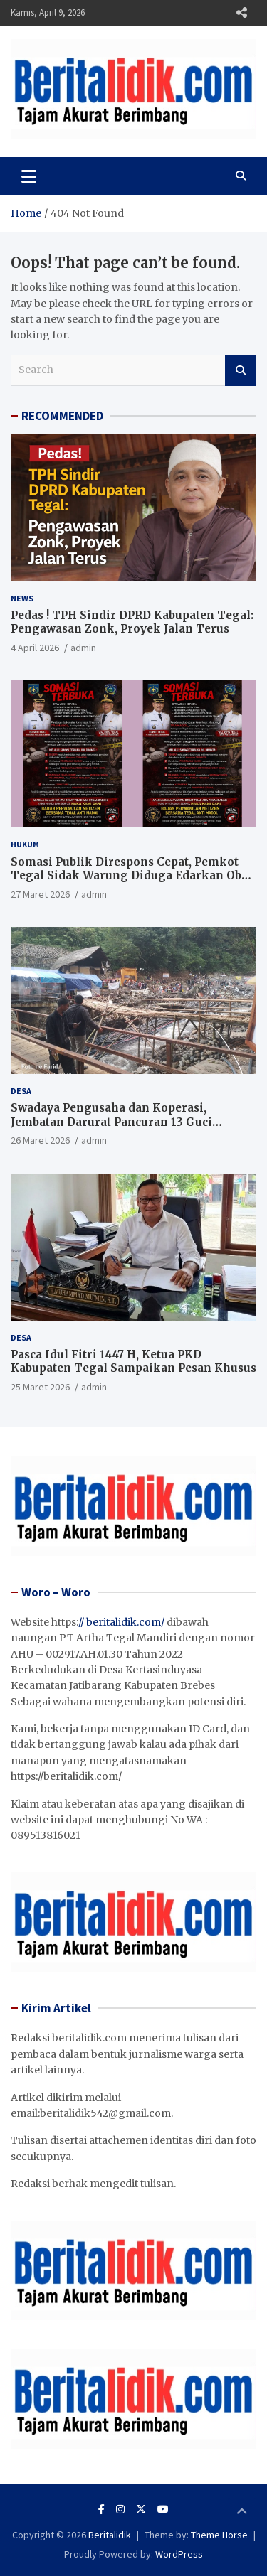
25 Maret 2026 (40, 1386)
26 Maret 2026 (40, 1140)
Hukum (25, 844)
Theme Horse (219, 2534)
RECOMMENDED (62, 416)
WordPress (179, 2554)
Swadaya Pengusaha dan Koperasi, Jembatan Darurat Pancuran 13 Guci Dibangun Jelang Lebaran (111, 1121)
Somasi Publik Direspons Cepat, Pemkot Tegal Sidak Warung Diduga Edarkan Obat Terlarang (131, 875)
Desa (21, 1090)
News (22, 598)
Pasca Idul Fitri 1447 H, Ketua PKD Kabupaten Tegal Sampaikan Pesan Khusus (133, 1361)
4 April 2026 (35, 647)
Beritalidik (109, 2534)
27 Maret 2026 (40, 894)
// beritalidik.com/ (121, 1622)
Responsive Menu (241, 13)
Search (240, 370)
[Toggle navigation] (29, 175)
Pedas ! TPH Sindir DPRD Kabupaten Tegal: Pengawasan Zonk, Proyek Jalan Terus (132, 622)
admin (83, 647)
